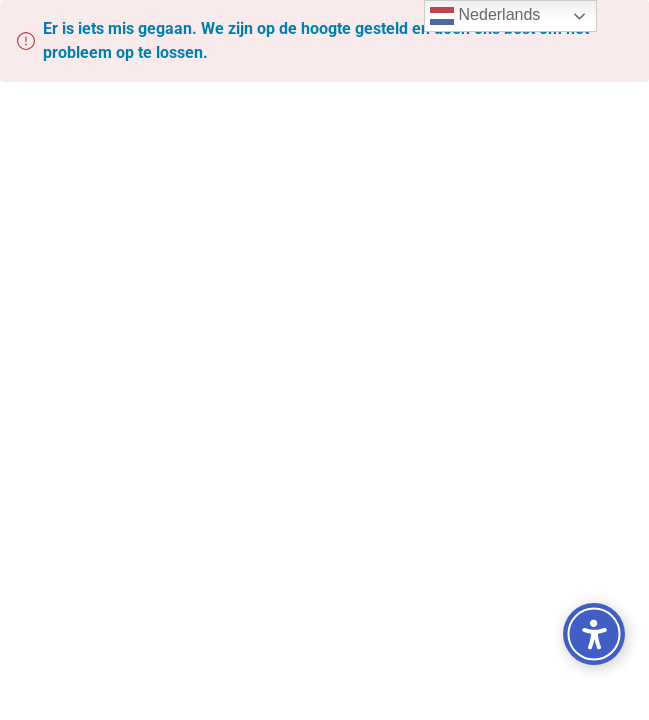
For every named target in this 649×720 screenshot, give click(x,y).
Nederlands (485, 16)
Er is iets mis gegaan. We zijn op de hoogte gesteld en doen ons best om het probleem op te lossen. (316, 40)
